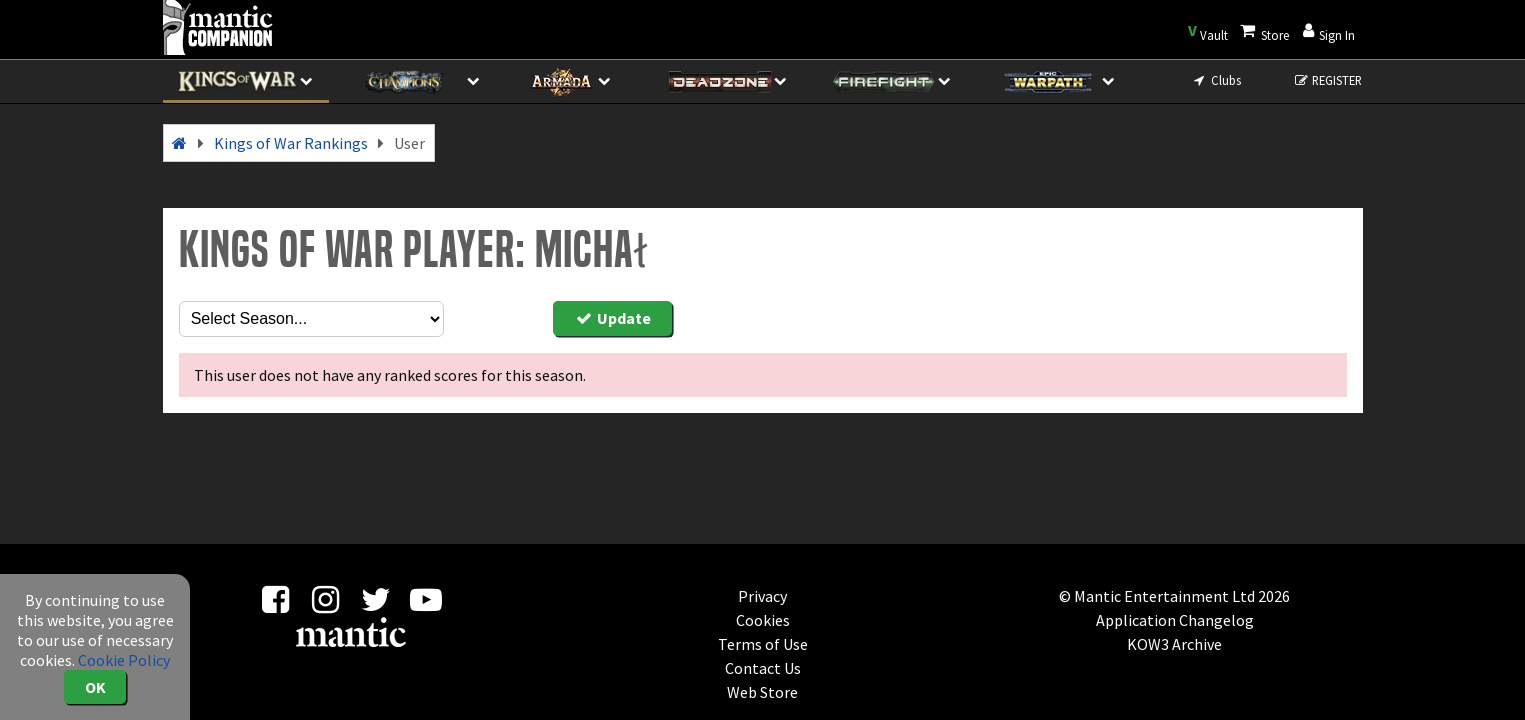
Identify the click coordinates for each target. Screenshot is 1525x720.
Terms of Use (763, 644)
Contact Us (763, 668)
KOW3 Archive (1174, 644)
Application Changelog (1175, 620)
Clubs (1215, 80)
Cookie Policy (124, 660)
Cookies (763, 620)
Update (612, 318)
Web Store (762, 692)
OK (95, 687)
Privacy (762, 596)
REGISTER (1327, 80)
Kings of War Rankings (291, 143)
